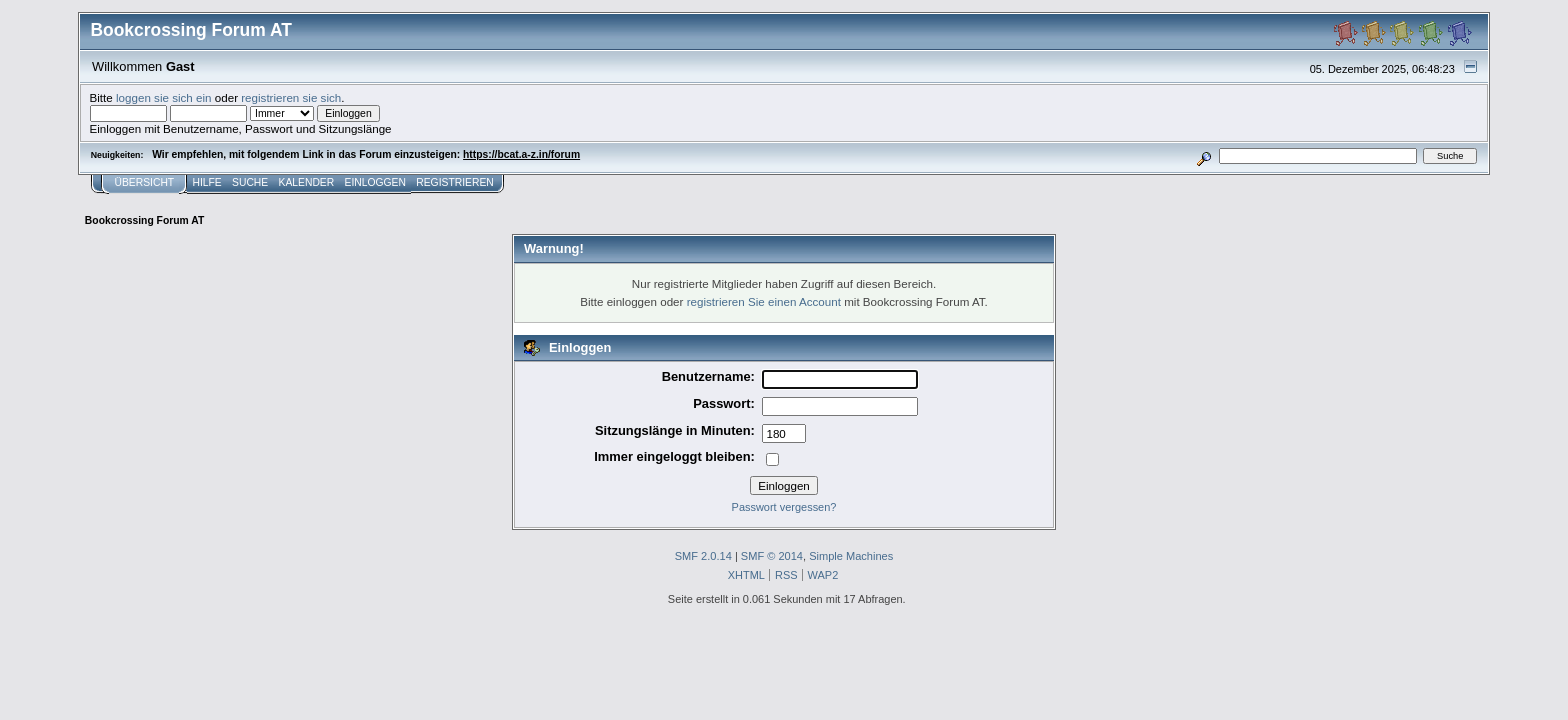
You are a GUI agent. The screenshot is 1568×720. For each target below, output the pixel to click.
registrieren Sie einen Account (764, 301)
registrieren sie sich (291, 97)
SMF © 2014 (772, 556)
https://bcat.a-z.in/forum (521, 154)
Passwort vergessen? (784, 507)
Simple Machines (851, 556)
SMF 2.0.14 (703, 556)
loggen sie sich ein (164, 97)
